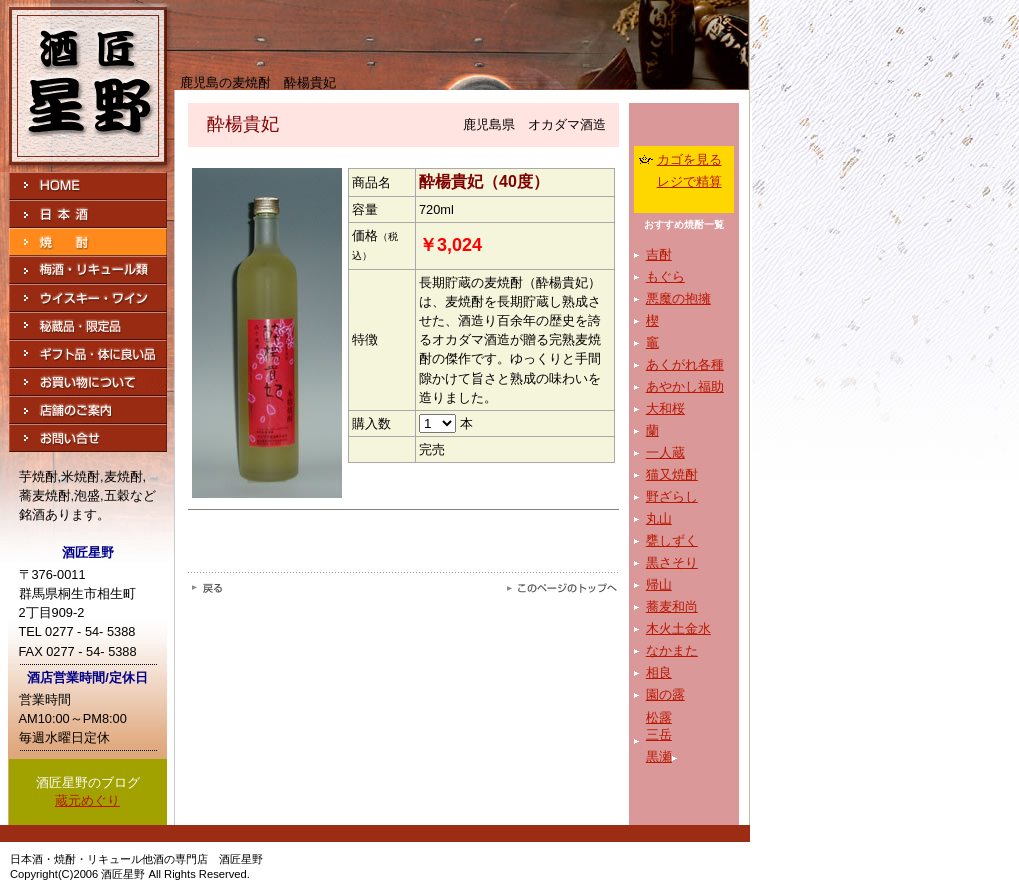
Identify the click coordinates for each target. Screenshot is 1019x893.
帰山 (659, 584)
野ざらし (672, 496)
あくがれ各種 (685, 364)
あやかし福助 (685, 386)
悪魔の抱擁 (678, 298)
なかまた (672, 650)
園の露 (665, 694)
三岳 (659, 734)
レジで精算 (689, 181)
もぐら (665, 276)
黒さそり (672, 562)
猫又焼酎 (672, 474)
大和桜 (665, 408)
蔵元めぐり (87, 800)
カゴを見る (689, 159)
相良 (659, 672)
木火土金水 (678, 628)
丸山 (659, 518)
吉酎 (659, 254)
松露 (659, 717)
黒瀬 (659, 756)
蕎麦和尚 (672, 606)
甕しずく (672, 540)
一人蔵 (665, 452)
